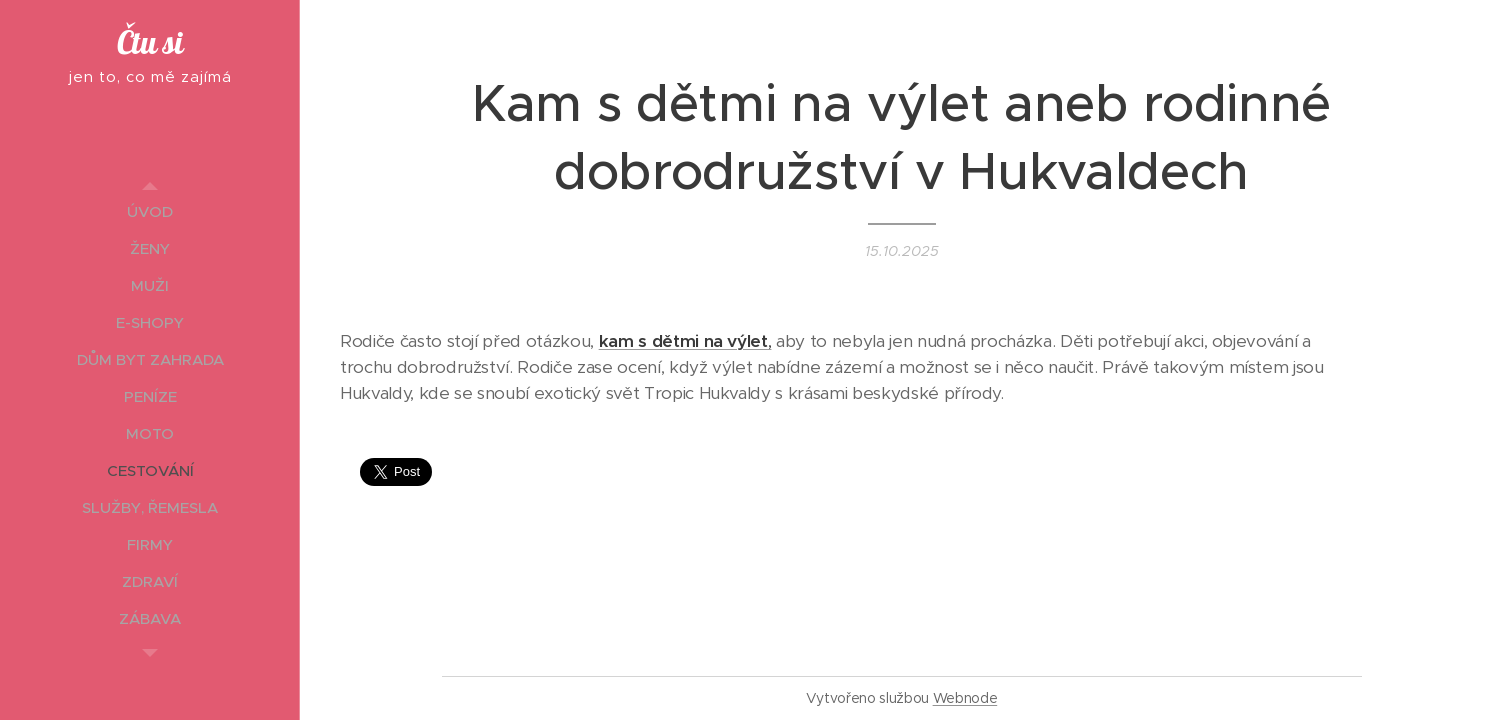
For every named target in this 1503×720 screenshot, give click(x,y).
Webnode (965, 698)
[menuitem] (150, 211)
